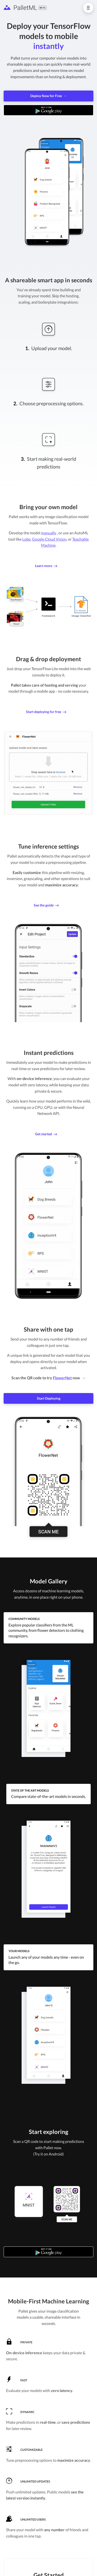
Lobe (26, 539)
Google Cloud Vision (49, 539)
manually (48, 532)
